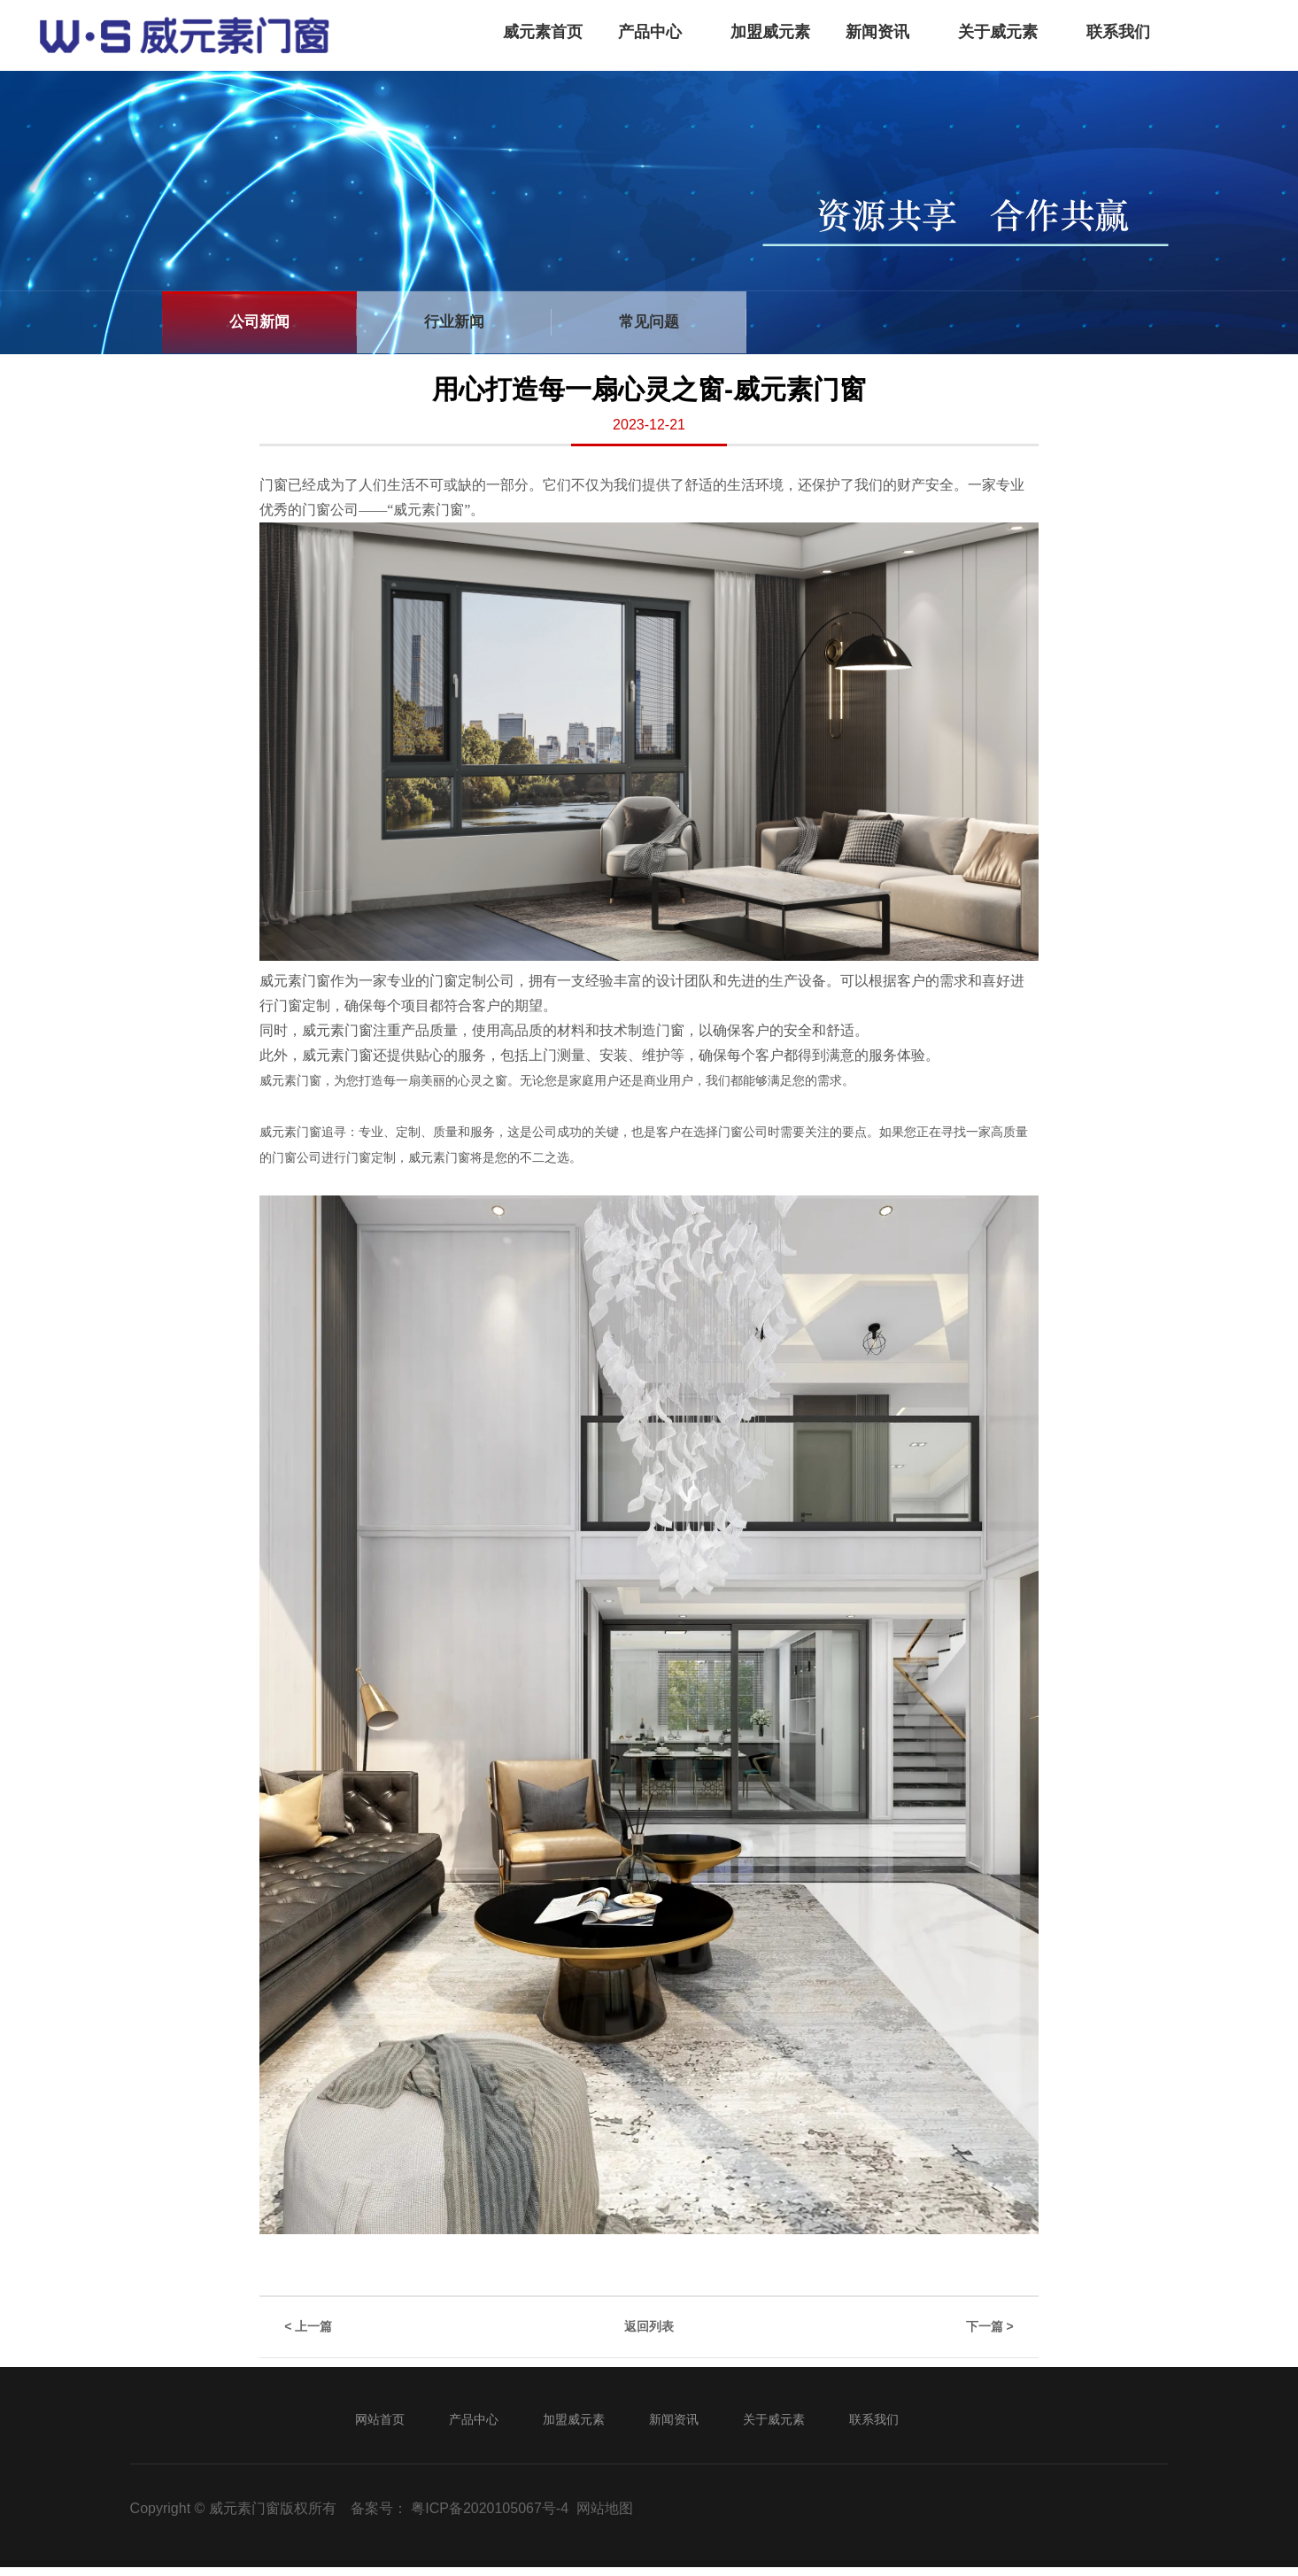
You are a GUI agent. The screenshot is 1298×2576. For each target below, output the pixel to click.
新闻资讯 (877, 32)
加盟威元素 (770, 32)
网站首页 (380, 2419)
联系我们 (1118, 32)
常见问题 (649, 321)
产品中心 (650, 32)
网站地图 (604, 2508)
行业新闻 (454, 321)
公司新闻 (259, 321)
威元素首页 (543, 32)
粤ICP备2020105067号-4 (489, 2508)
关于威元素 (998, 32)
